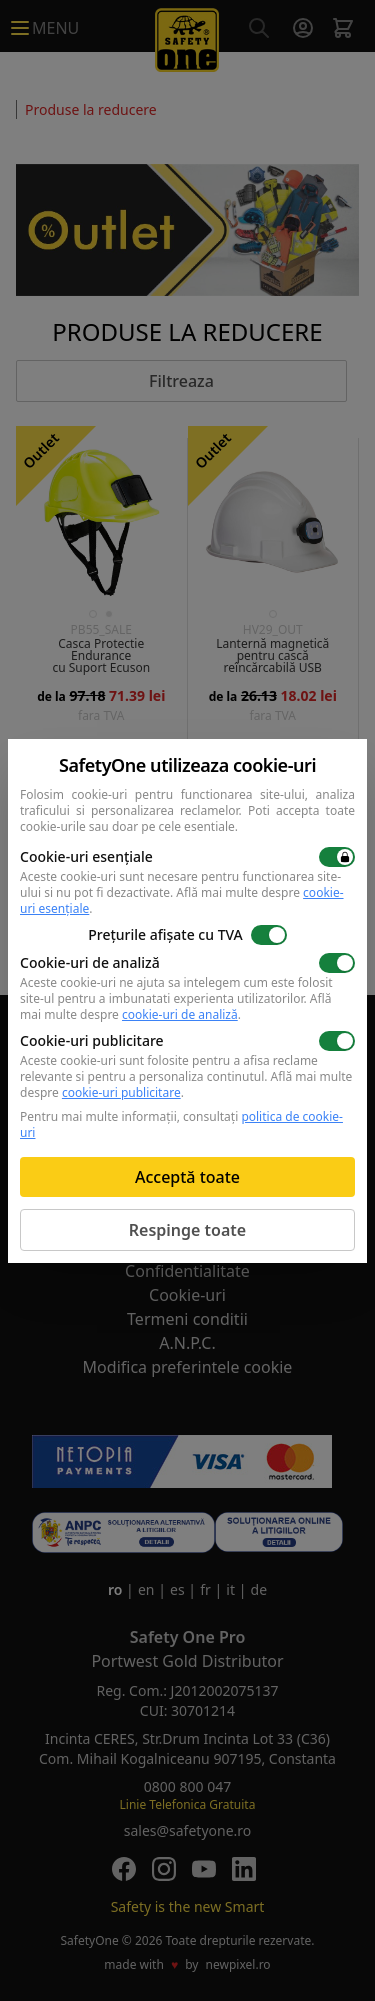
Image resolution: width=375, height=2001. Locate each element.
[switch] (337, 857)
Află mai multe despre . (182, 900)
